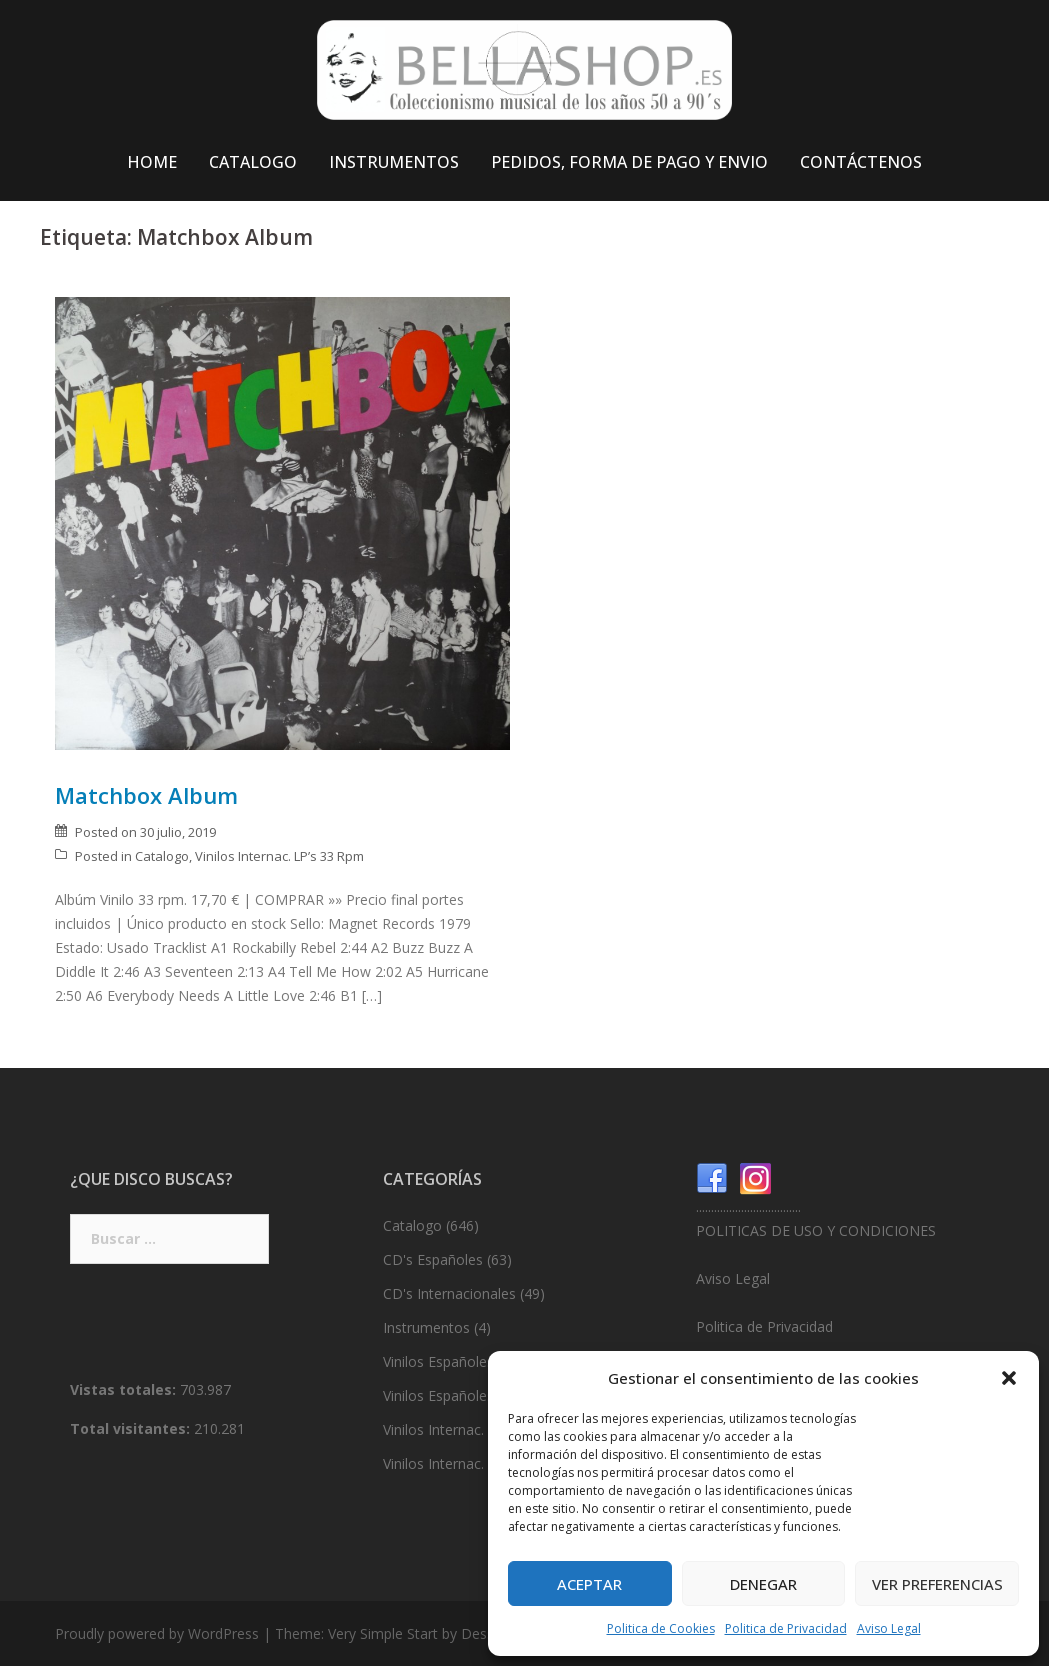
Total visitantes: (132, 1428)
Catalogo (162, 856)
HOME (152, 162)
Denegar (763, 1584)
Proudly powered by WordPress (157, 1633)
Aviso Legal (889, 1628)
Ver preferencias (937, 1584)
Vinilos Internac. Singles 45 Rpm (485, 1463)
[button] (1009, 1378)
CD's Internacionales (449, 1293)
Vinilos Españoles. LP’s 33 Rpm (482, 1361)
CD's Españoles (433, 1259)
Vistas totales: (125, 1389)
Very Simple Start (383, 1633)
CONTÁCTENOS (861, 162)
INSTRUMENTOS (394, 162)
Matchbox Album (146, 795)
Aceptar (589, 1584)
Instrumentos (426, 1327)
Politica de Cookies (661, 1628)
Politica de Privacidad (786, 1628)
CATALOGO (253, 162)
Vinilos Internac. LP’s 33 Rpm (279, 856)
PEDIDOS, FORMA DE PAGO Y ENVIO (629, 162)
